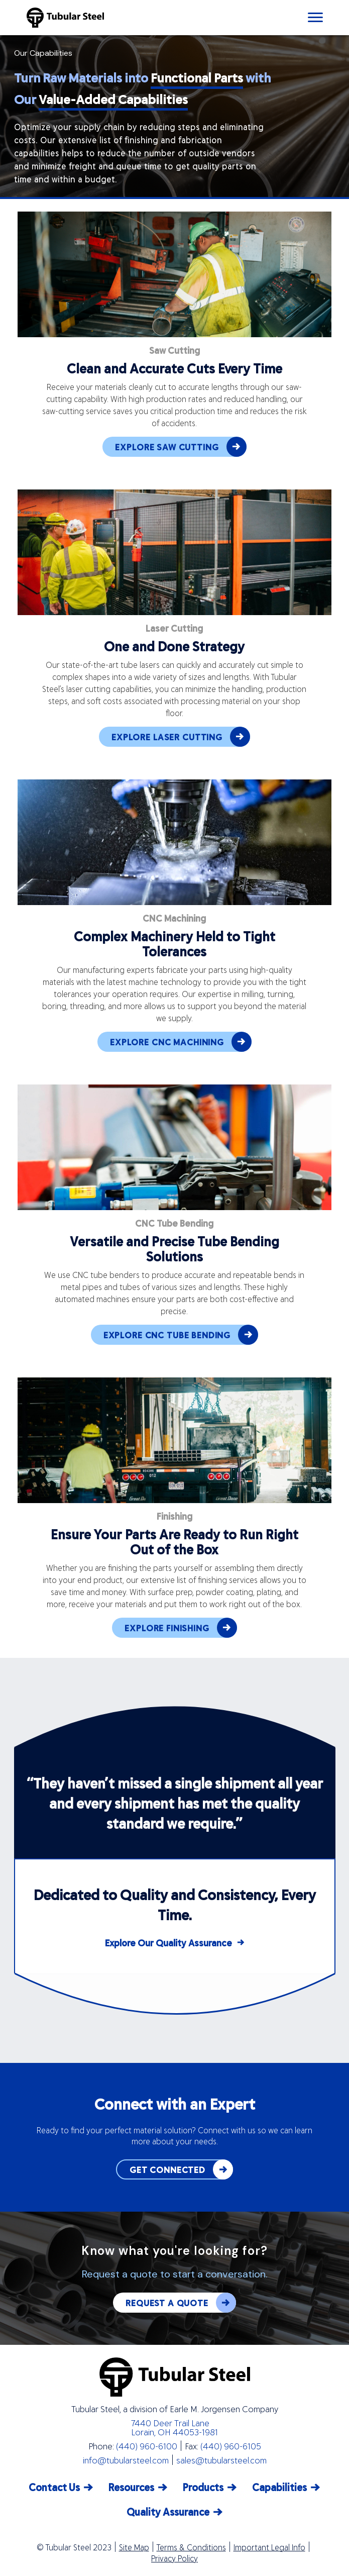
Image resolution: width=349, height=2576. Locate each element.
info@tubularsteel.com (126, 2459)
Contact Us (54, 2487)
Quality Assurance (168, 2511)
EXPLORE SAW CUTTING (180, 447)
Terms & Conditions (191, 2547)
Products (203, 2487)
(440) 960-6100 (146, 2445)
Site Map (134, 2547)
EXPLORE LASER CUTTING (180, 737)
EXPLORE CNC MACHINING (181, 1042)
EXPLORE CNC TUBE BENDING (180, 1335)
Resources (131, 2487)
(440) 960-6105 (230, 2445)
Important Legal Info (269, 2547)
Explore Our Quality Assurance (168, 1942)
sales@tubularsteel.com (221, 2459)
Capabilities (279, 2487)
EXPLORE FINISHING (181, 1628)
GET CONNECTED (181, 2169)
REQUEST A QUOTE (181, 2303)
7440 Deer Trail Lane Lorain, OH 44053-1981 (174, 2427)
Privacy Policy (174, 2558)
